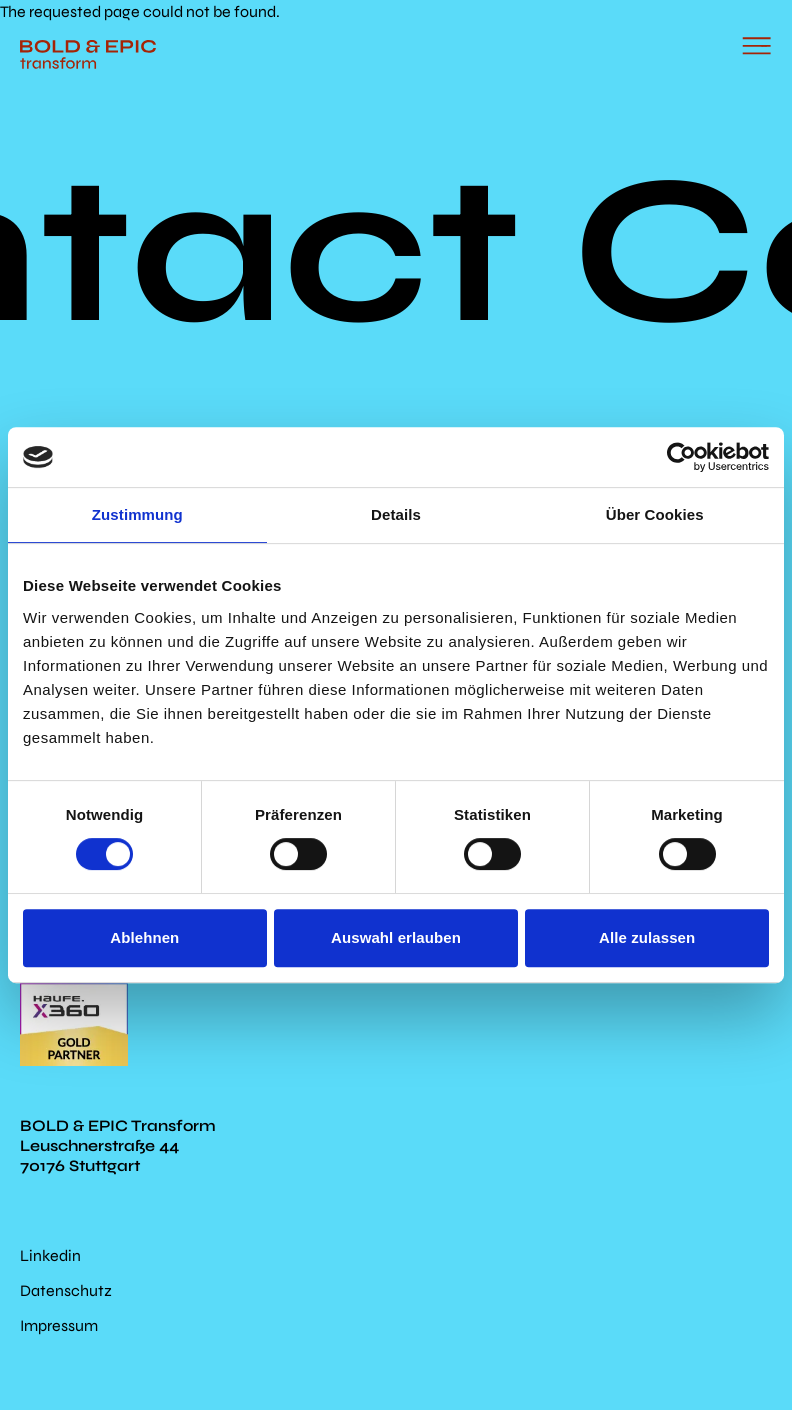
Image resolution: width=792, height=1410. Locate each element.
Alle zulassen (647, 937)
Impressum (59, 1325)
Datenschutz (66, 1290)
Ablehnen (144, 937)
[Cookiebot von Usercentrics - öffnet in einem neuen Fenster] (681, 457)
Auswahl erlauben (396, 937)
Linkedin (50, 1255)
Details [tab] (396, 514)
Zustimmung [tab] (137, 514)
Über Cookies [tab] (655, 514)
